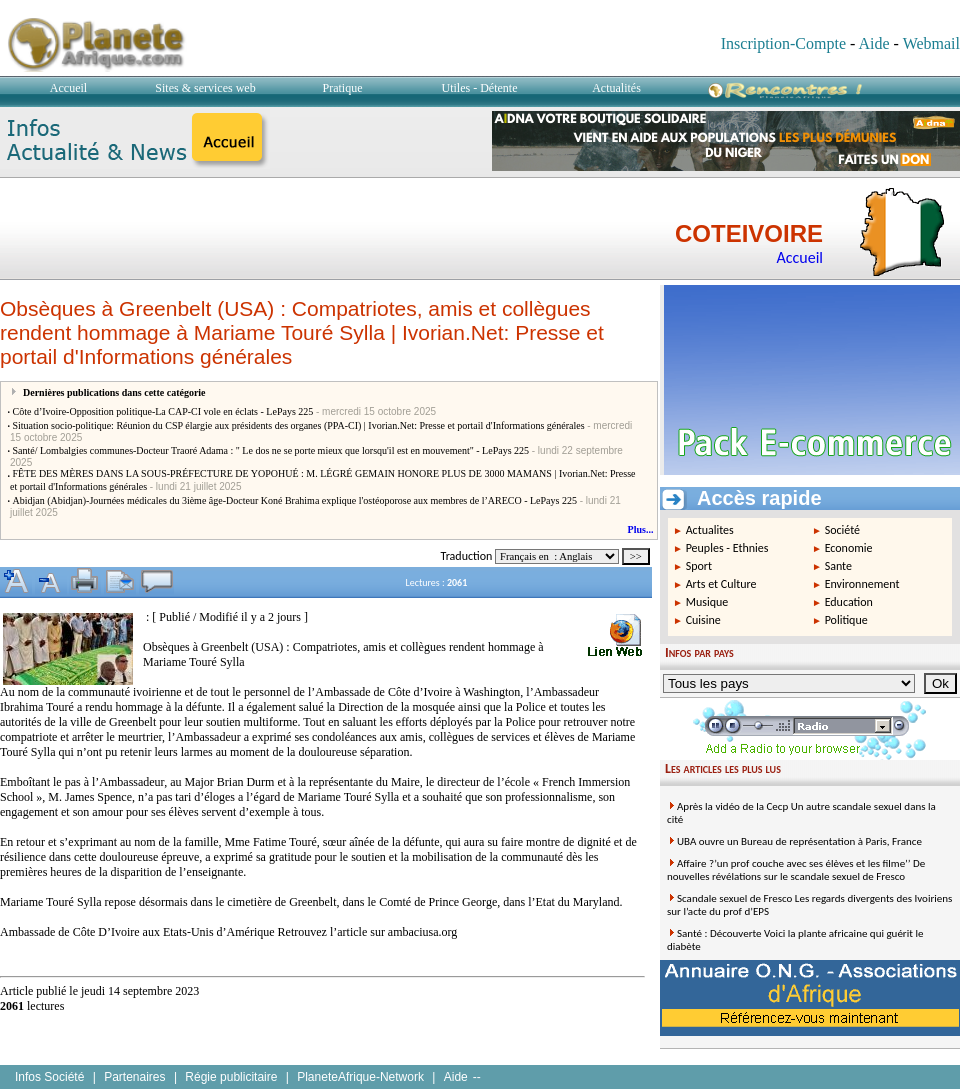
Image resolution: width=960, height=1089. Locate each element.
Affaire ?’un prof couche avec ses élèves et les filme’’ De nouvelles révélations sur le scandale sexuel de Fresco (796, 870)
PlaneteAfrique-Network (360, 1077)
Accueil (68, 88)
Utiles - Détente (480, 88)
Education (849, 602)
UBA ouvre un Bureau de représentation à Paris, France (799, 841)
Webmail (931, 43)
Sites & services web (205, 88)
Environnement (862, 584)
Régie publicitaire (231, 1077)
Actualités (616, 88)
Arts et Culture (721, 584)
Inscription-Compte (783, 43)
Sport (699, 566)
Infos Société (49, 1077)
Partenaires (134, 1077)
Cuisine (703, 620)
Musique (707, 602)
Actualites (710, 530)
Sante (838, 566)
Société (842, 530)
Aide (873, 43)
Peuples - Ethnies (727, 548)
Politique (846, 620)
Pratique (343, 88)
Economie (849, 548)
